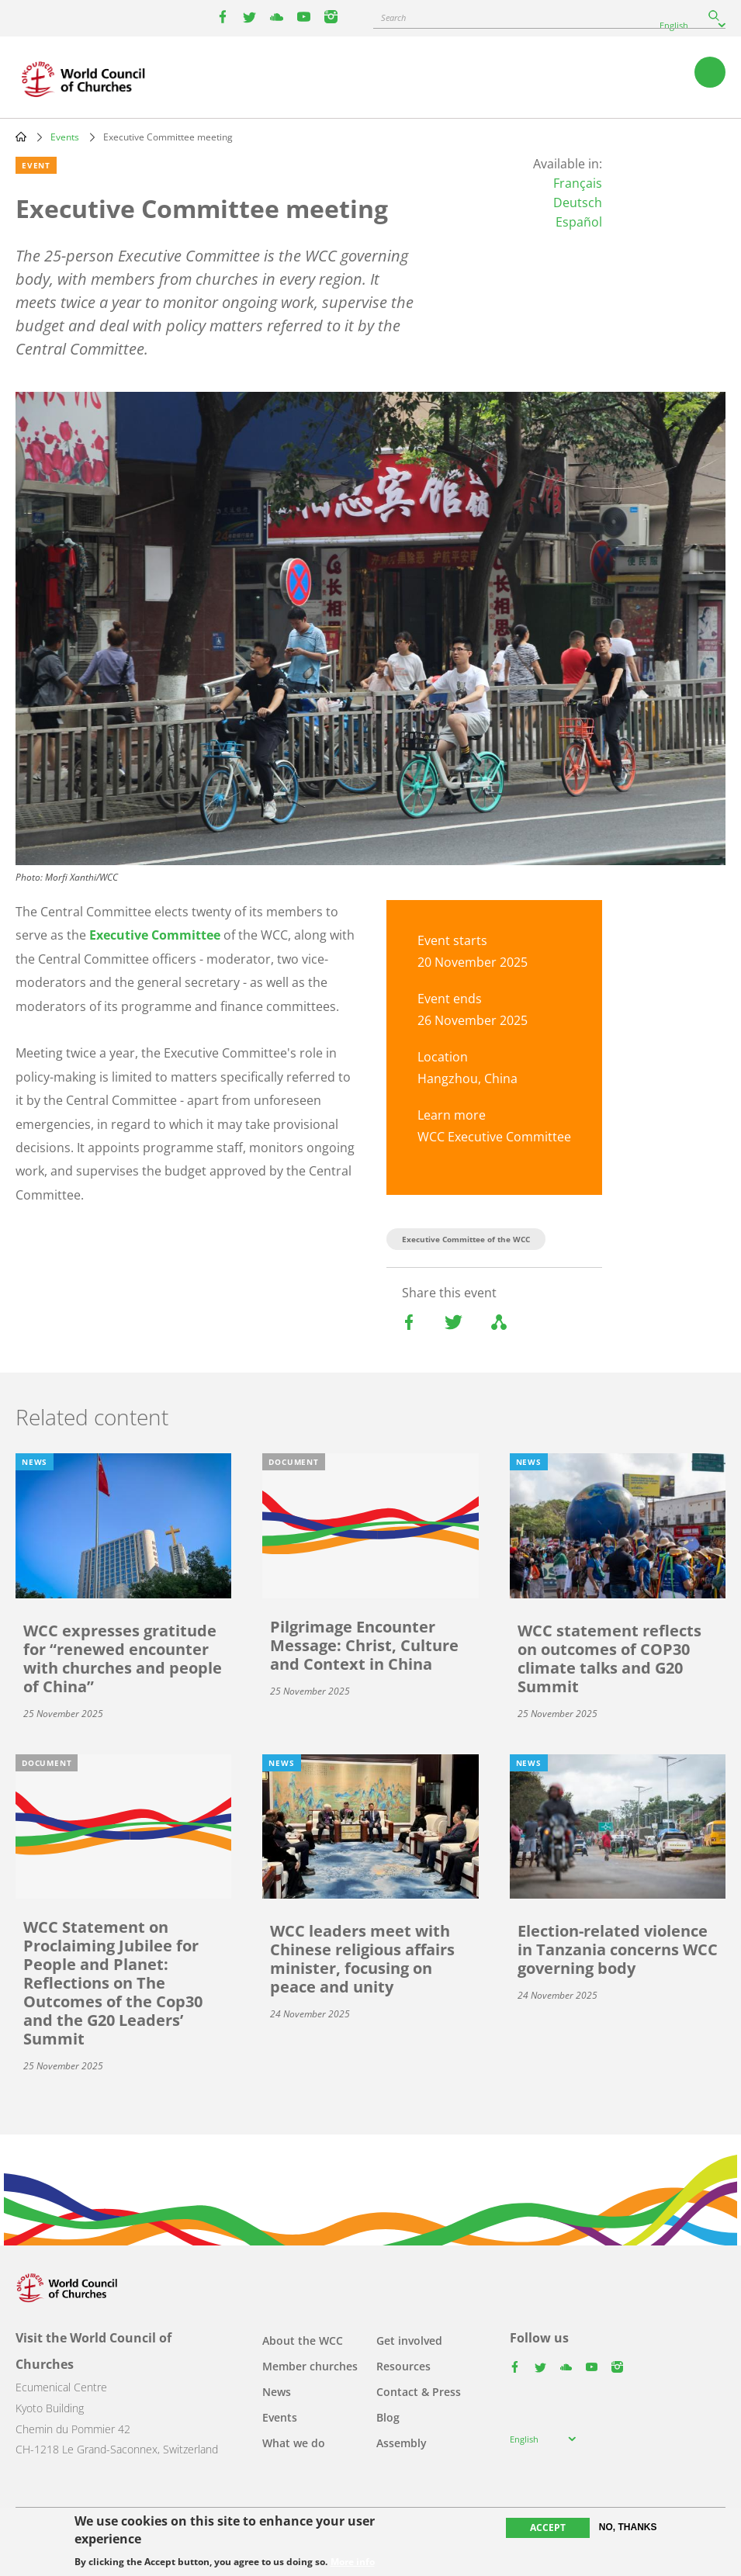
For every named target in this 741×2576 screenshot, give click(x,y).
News (276, 2391)
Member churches (310, 2366)
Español (579, 221)
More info (353, 2562)
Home (21, 136)
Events (64, 137)
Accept (548, 2527)
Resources (403, 2366)
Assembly (401, 2443)
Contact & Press (418, 2391)
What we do (293, 2443)
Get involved (409, 2340)
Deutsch (577, 202)
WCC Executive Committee (494, 1136)
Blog (388, 2417)
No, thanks (628, 2527)
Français (577, 183)
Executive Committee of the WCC (466, 1239)
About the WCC (302, 2340)
